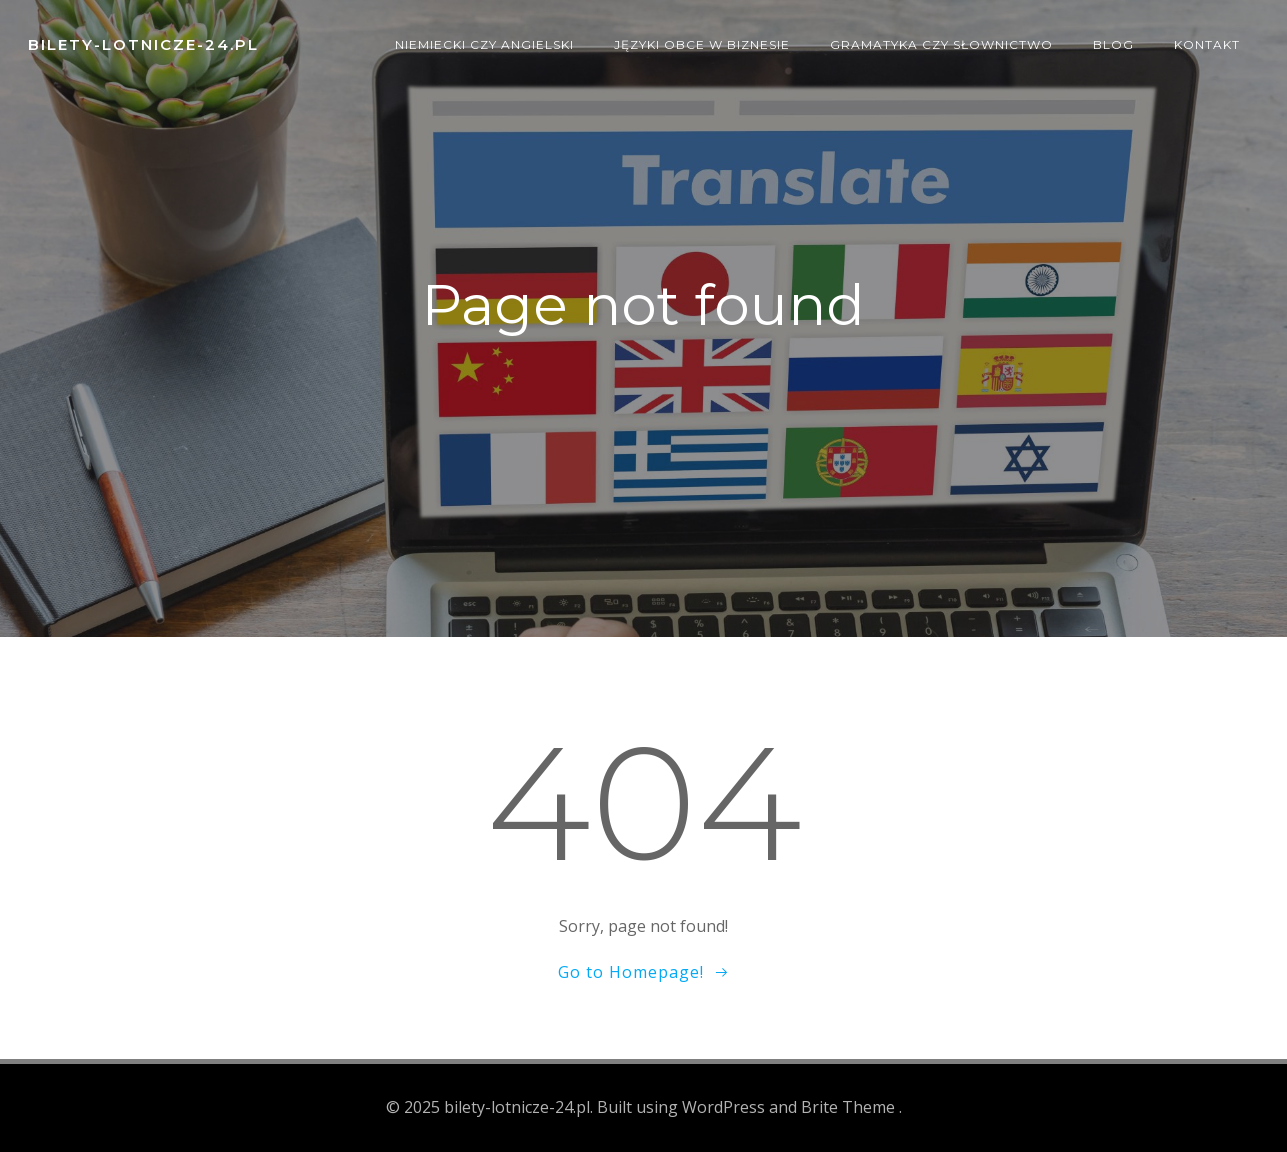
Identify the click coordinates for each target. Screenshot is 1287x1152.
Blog (1113, 44)
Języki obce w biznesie (702, 44)
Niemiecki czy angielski (484, 44)
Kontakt (1207, 44)
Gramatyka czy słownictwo (941, 44)
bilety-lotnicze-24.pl (143, 44)
